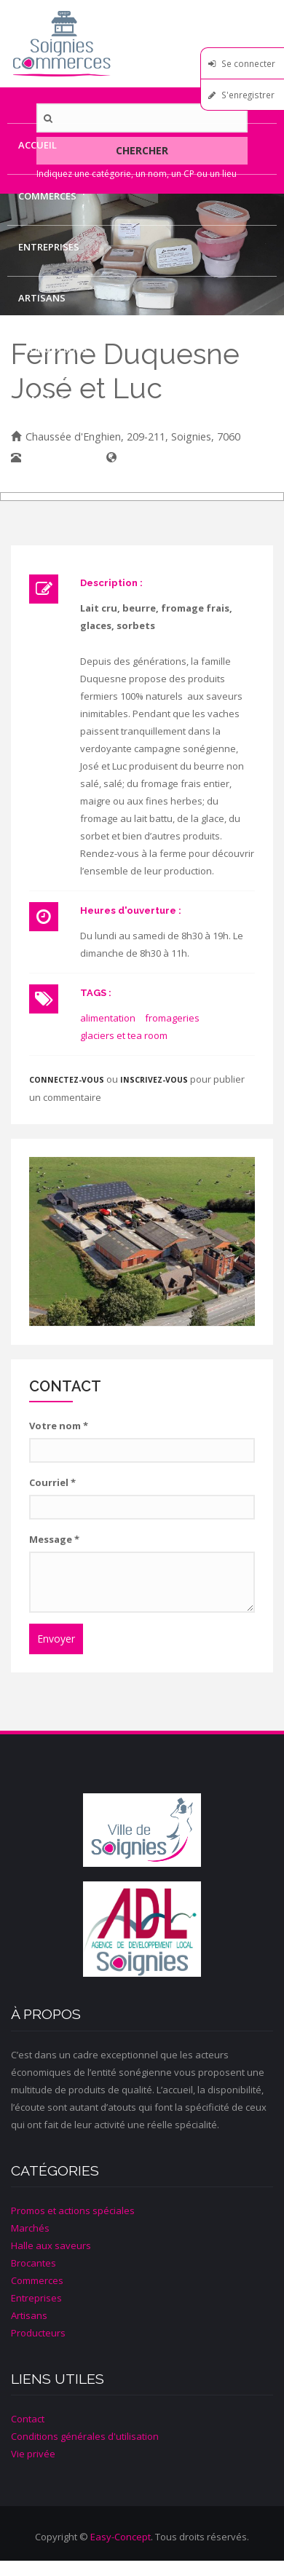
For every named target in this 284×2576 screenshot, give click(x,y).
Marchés (30, 2228)
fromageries (172, 1017)
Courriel (52, 1482)
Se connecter (248, 63)
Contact (41, 399)
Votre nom (58, 1425)
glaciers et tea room (123, 1035)
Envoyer (56, 1638)
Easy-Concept (120, 2536)
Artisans (42, 297)
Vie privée (33, 2453)
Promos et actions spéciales (73, 2210)
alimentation (107, 1017)
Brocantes (33, 2262)
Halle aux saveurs (51, 2245)
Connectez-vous (66, 1080)
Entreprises (48, 246)
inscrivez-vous (154, 1080)
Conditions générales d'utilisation (85, 2436)
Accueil (37, 144)
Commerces (47, 195)
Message (54, 1539)
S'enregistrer (248, 94)
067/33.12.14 (55, 458)
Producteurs (52, 348)
